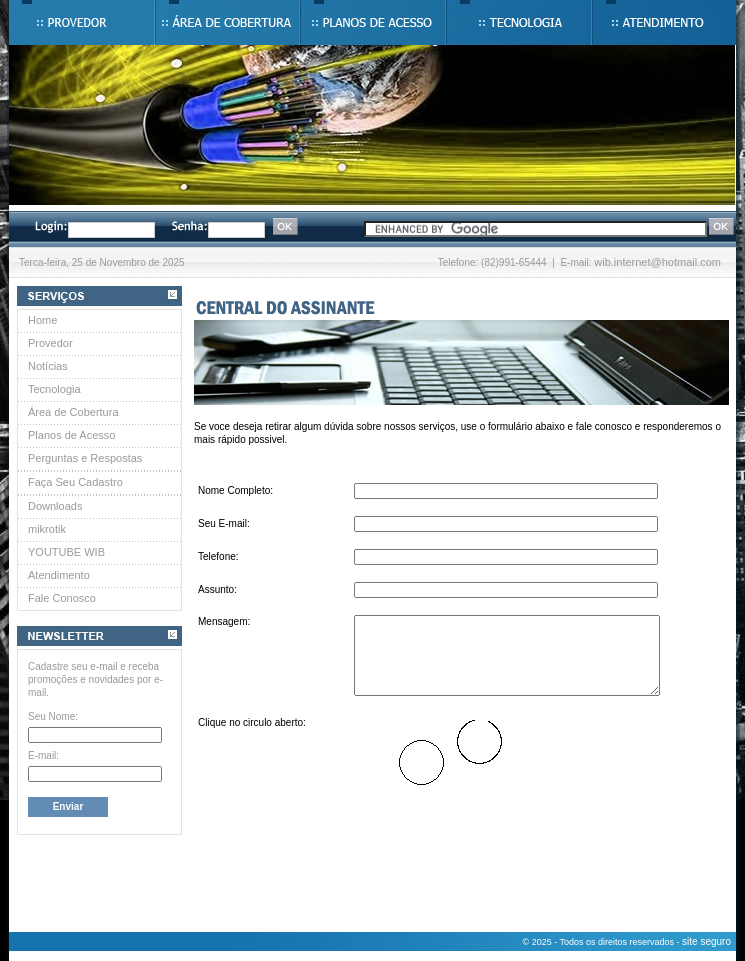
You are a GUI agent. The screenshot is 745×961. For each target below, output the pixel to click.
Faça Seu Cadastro (75, 482)
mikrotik (47, 529)
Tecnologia (54, 389)
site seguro (706, 941)
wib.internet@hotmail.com (657, 262)
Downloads (55, 506)
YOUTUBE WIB (66, 552)
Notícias (48, 366)
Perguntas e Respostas (85, 458)
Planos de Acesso (71, 435)
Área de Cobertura (73, 412)
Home (42, 320)
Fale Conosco (62, 598)
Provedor (50, 343)
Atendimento (59, 575)
